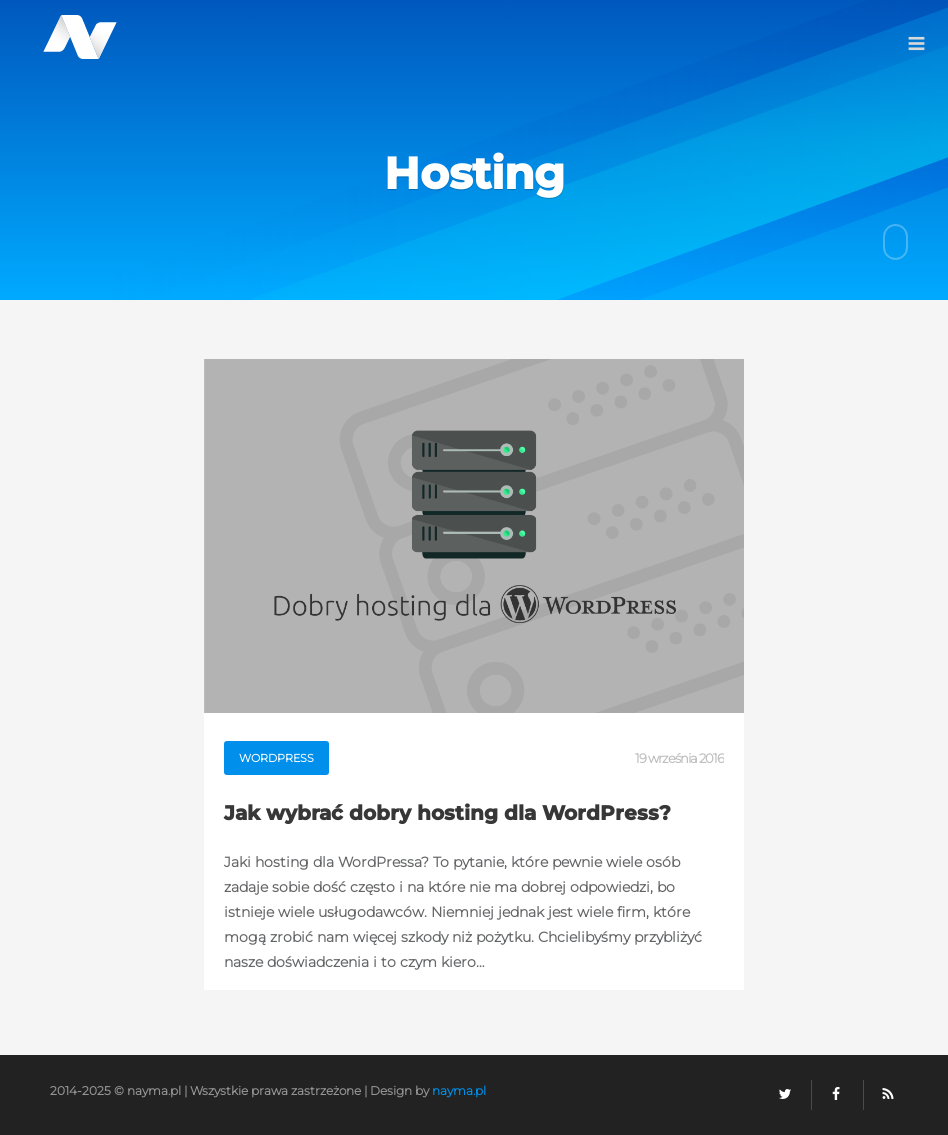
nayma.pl (459, 1090)
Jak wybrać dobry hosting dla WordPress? (447, 812)
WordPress (276, 758)
